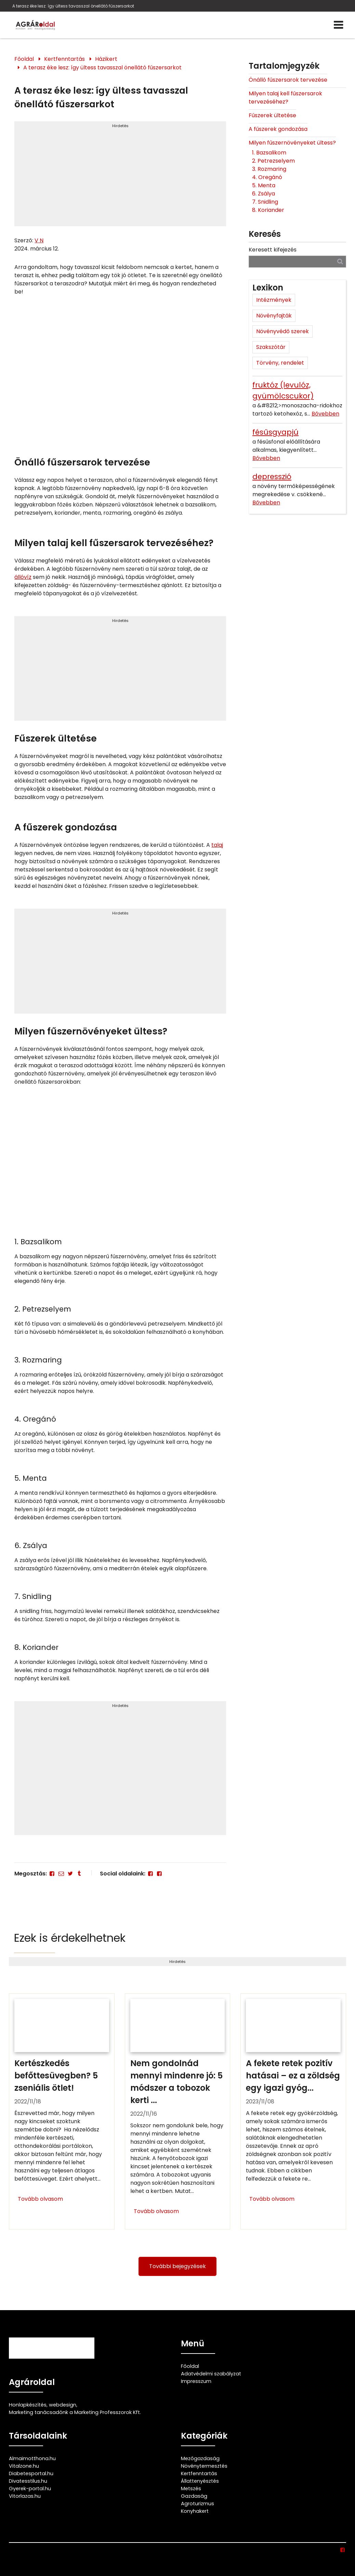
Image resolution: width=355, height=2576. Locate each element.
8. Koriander (269, 210)
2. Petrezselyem (274, 161)
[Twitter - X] (70, 1873)
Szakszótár (271, 347)
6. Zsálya (263, 194)
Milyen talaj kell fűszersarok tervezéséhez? (285, 98)
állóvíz (22, 577)
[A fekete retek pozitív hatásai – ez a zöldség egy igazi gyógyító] (293, 2111)
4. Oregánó (268, 177)
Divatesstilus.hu (28, 2481)
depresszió (271, 477)
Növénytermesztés (204, 2466)
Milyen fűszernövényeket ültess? (292, 143)
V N (39, 240)
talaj (217, 845)
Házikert (106, 59)
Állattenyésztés (200, 2481)
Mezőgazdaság (200, 2458)
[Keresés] (340, 261)
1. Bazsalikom (270, 153)
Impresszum (196, 2381)
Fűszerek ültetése (272, 115)
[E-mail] (61, 1873)
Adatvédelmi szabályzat (211, 2373)
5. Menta (263, 185)
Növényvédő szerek (282, 331)
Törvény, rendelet (280, 363)
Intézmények (273, 300)
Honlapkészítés (28, 2404)
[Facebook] (52, 1873)
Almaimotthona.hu (32, 2458)
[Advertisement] (120, 177)
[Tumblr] (79, 1873)
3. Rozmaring (270, 169)
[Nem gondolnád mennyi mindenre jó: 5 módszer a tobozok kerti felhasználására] (178, 2111)
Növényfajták (274, 316)
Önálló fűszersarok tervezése (288, 80)
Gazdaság (194, 2496)
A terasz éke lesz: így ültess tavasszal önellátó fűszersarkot (73, 6)
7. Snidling (265, 202)
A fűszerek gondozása (278, 129)
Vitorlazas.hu (25, 2496)
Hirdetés (120, 125)
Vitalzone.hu (24, 2466)
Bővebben (325, 414)
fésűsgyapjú (275, 432)
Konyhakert (195, 2511)
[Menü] (338, 25)
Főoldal (24, 59)
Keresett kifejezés (273, 250)
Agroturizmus (197, 2503)
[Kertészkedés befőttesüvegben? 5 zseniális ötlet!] (62, 2111)
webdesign (62, 2404)
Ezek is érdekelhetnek (70, 1937)
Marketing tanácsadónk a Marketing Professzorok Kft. (75, 2412)
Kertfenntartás (64, 59)
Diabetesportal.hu (31, 2473)
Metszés (191, 2488)
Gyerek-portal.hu (30, 2488)
